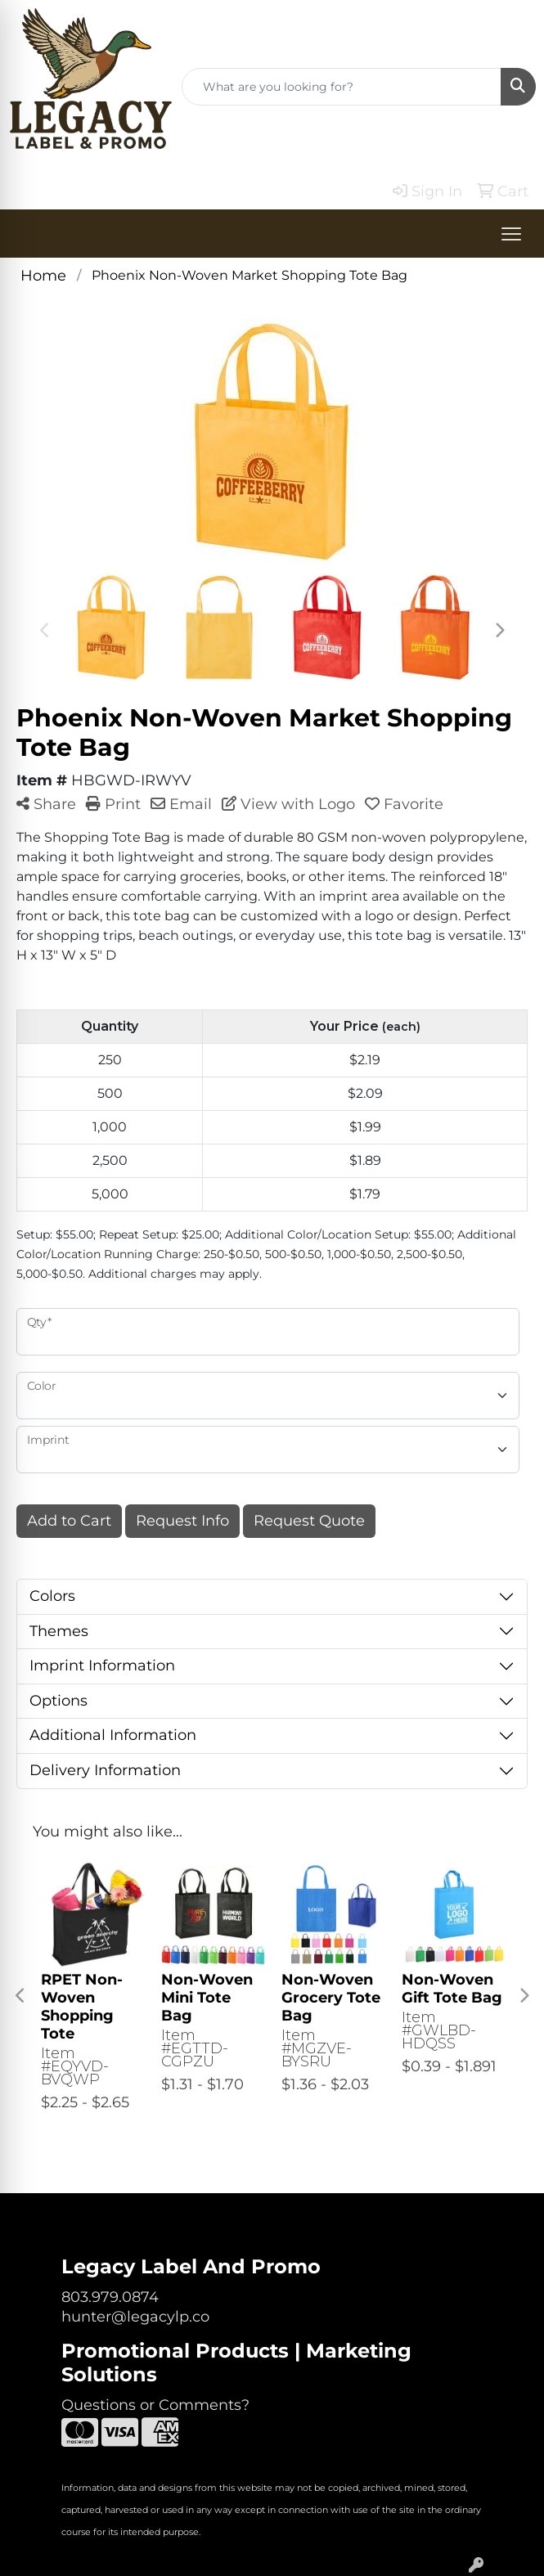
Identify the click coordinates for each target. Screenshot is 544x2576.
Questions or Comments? (155, 2405)
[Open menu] (511, 234)
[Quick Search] (341, 87)
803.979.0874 (110, 2297)
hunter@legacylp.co (135, 2317)
